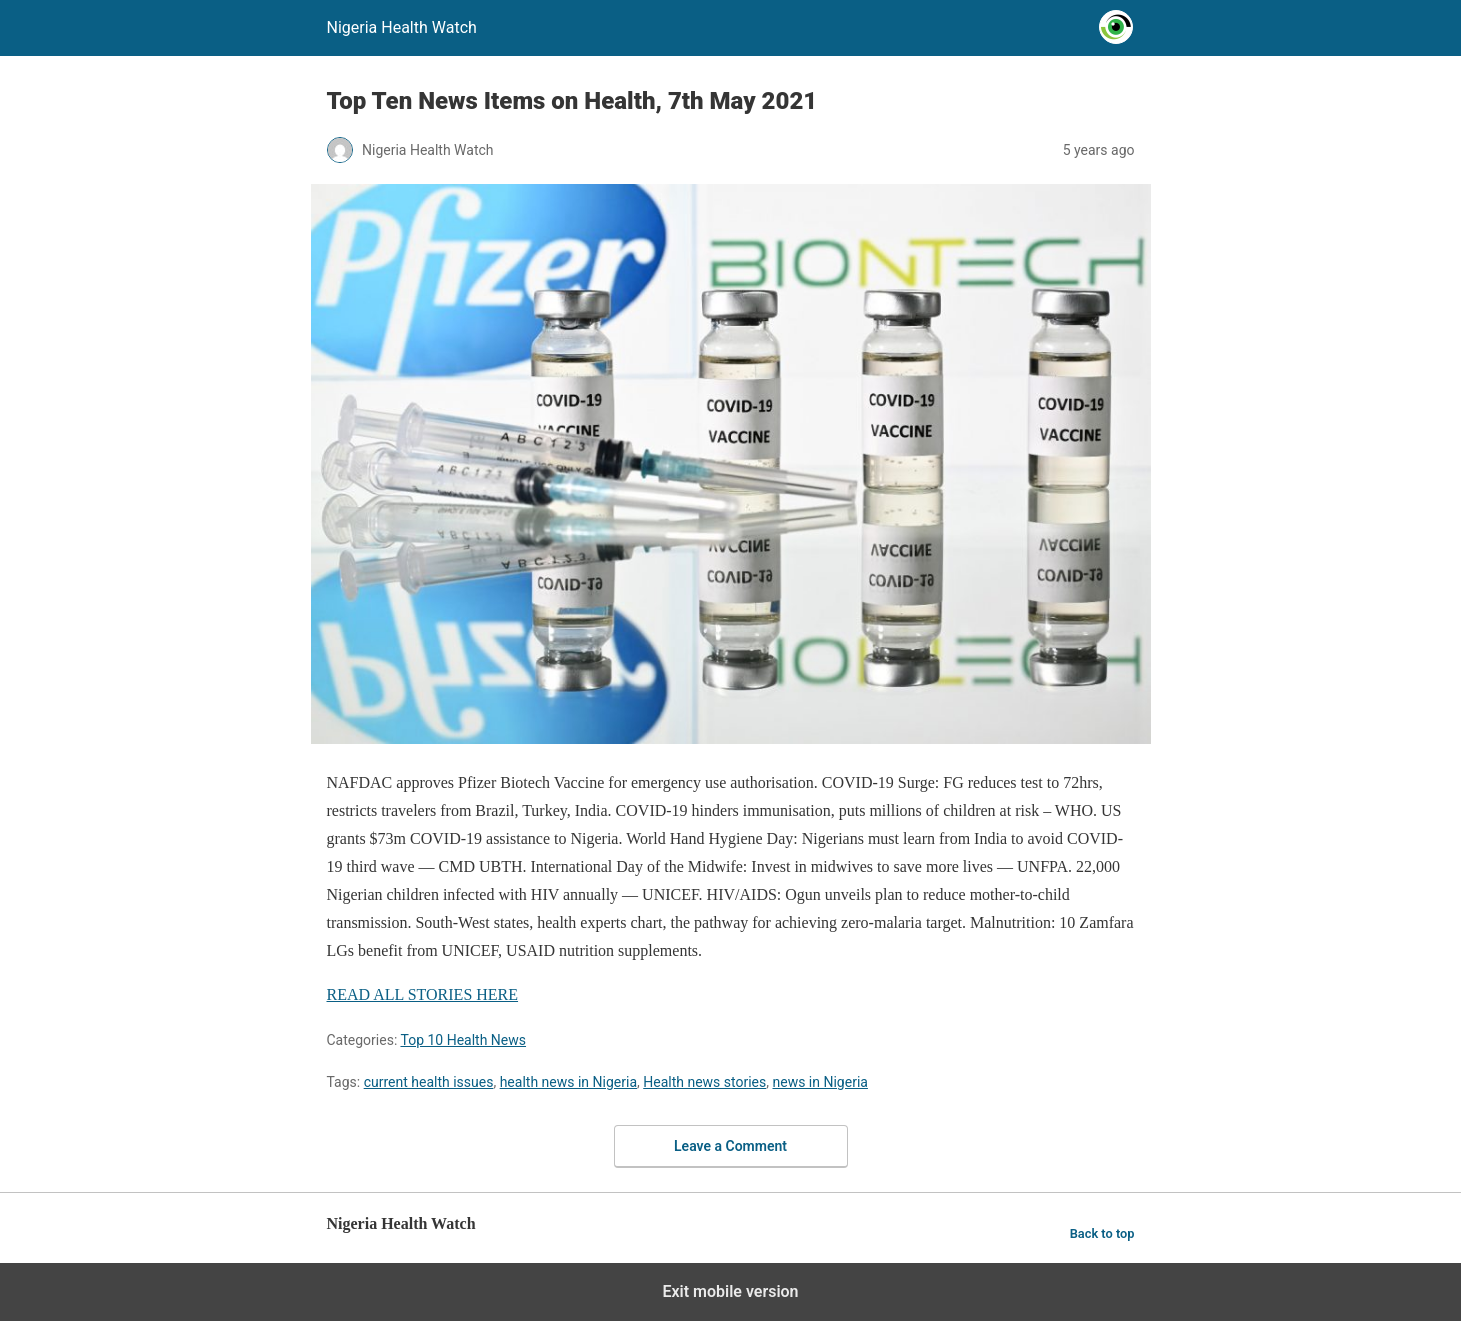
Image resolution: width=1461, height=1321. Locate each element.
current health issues (429, 1082)
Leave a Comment (730, 1146)
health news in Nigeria (568, 1082)
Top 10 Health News (463, 1040)
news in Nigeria (820, 1082)
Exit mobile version (730, 1291)
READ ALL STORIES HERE (423, 994)
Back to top (1102, 1233)
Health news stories (704, 1082)
